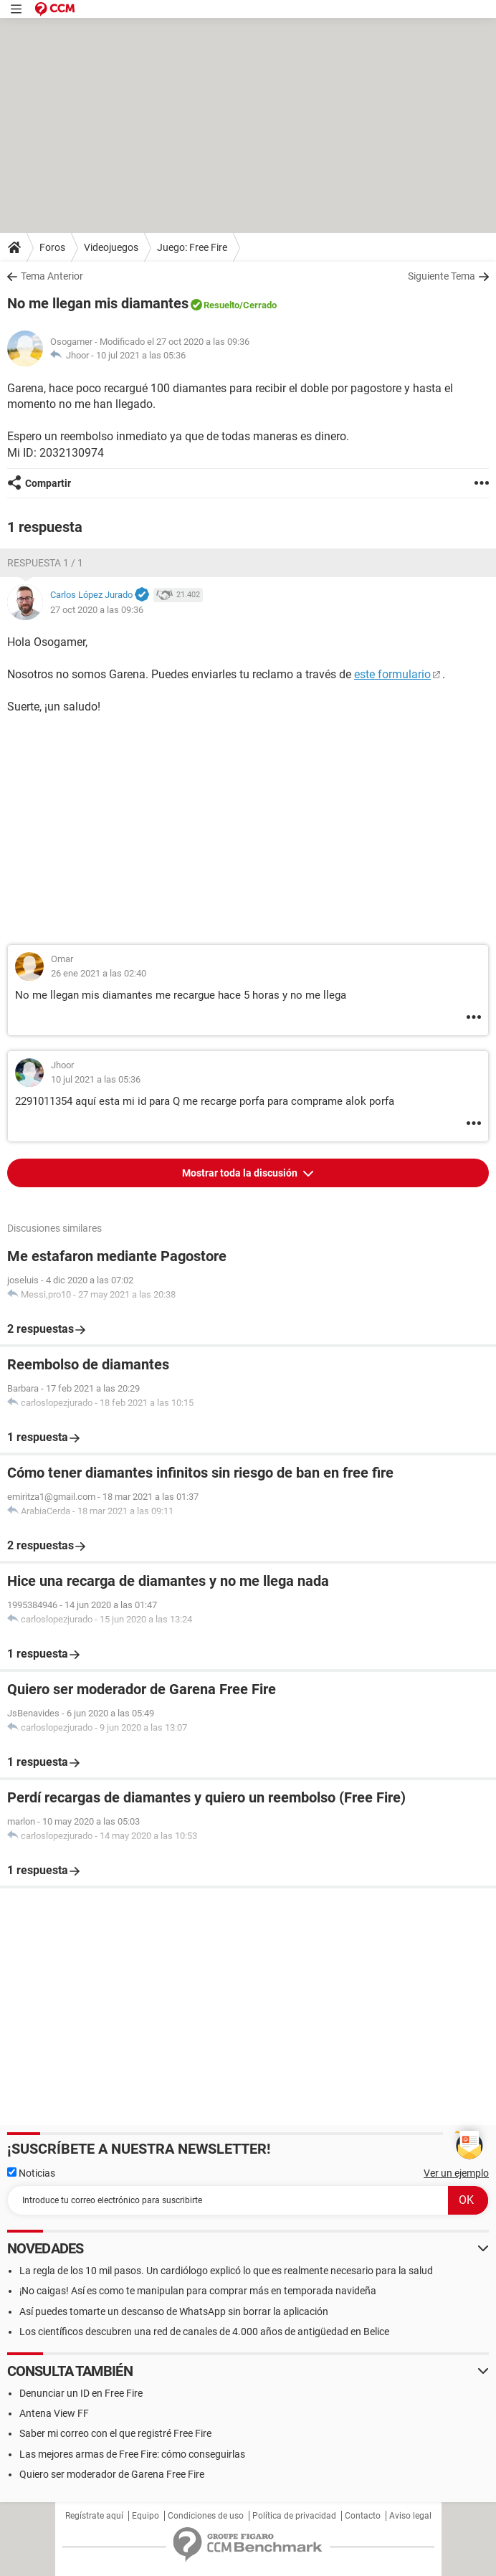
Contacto (363, 2516)
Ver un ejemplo (456, 2173)
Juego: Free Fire (192, 247)
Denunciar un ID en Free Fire (81, 2393)
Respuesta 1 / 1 (45, 563)
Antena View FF (54, 2413)
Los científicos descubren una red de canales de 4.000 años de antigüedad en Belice (204, 2331)
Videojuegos (111, 247)
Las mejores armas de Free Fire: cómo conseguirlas (132, 2454)
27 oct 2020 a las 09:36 (96, 609)
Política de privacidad (294, 2516)
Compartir (48, 483)
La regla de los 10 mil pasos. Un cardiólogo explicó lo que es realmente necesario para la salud (226, 2270)
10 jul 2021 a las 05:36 (141, 355)
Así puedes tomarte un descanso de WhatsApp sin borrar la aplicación (173, 2311)
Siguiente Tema (441, 276)
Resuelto (221, 305)
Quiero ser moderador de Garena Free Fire (111, 2474)
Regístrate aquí (94, 2516)
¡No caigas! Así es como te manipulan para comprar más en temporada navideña (197, 2290)
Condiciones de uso (206, 2516)
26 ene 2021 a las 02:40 (98, 973)
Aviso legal (410, 2516)
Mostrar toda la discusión (241, 1173)
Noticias (31, 2173)
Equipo (145, 2516)
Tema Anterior (52, 276)
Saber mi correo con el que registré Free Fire (115, 2433)
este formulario (392, 674)
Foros (52, 247)
